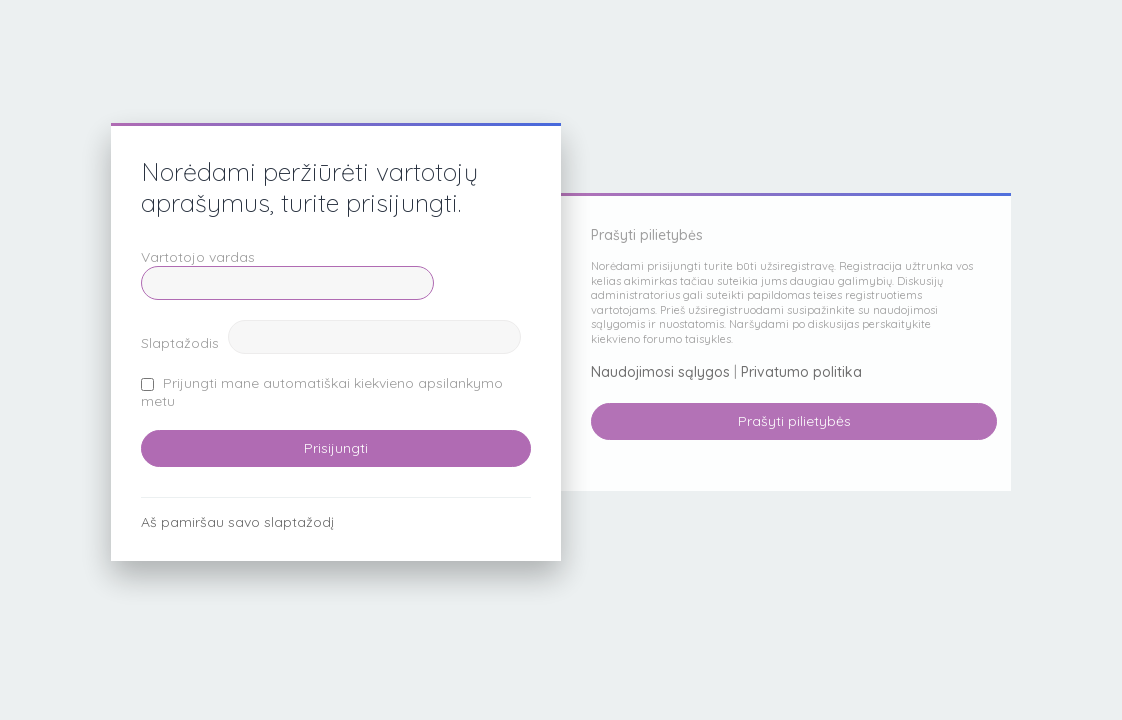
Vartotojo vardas (198, 257)
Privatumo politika (801, 372)
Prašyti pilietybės (794, 421)
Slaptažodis (180, 343)
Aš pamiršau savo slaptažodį (237, 522)
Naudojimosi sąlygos (660, 372)
